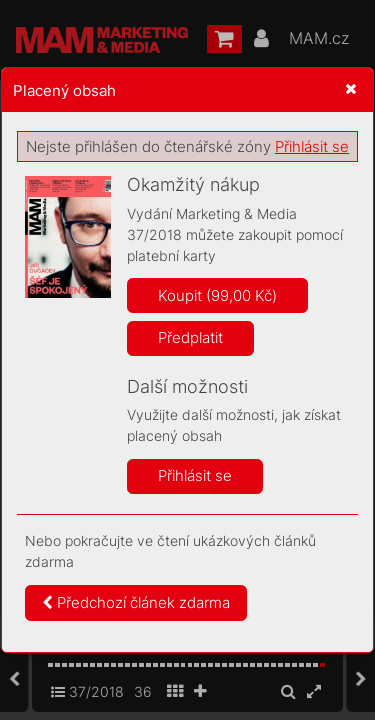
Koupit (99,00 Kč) (217, 295)
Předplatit (190, 337)
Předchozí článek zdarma (136, 602)
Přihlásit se (312, 146)
